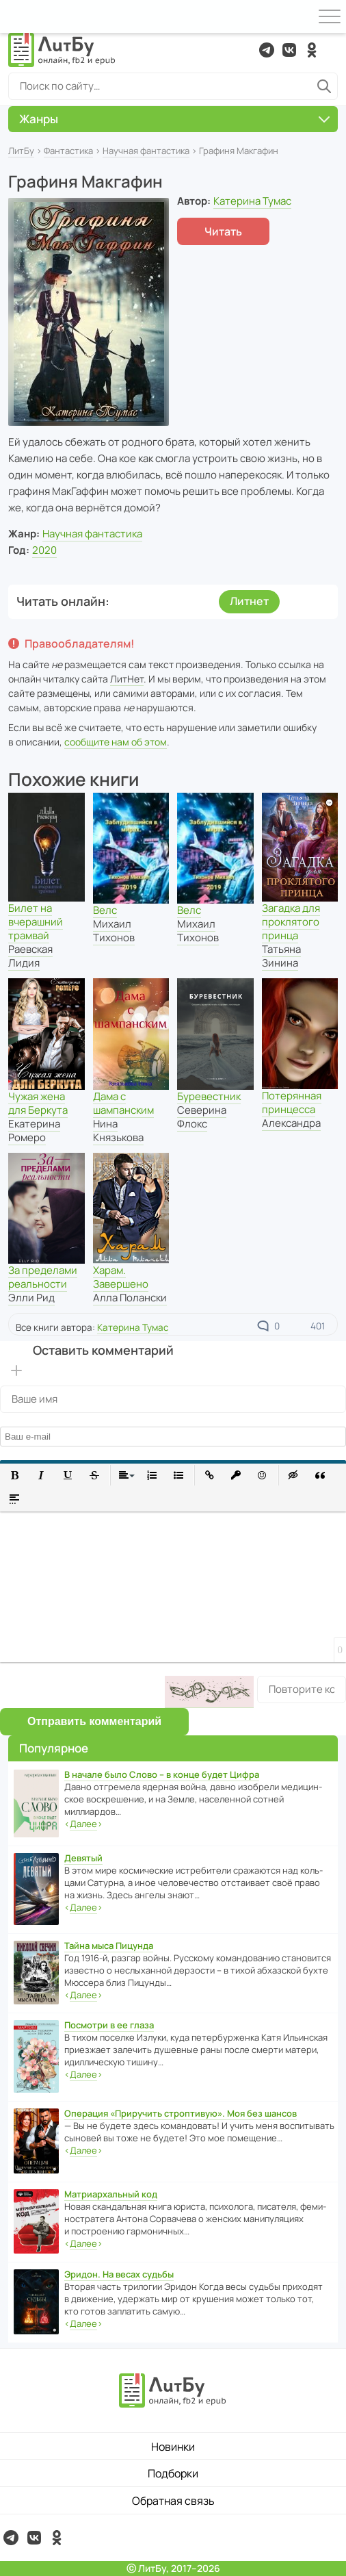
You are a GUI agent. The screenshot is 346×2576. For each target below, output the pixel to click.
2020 (44, 550)
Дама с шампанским (123, 1103)
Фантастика (68, 150)
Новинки (173, 2446)
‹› (83, 1824)
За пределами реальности (42, 1277)
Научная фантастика (146, 150)
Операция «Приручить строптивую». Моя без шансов (180, 2113)
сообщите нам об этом (115, 741)
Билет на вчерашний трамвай (35, 922)
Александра (291, 1123)
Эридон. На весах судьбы (119, 2274)
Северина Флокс (201, 1117)
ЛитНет (127, 678)
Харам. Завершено (120, 1277)
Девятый (83, 1858)
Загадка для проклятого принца (291, 922)
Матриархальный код (110, 2194)
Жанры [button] (174, 119)
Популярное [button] (53, 1748)
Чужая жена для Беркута (38, 1103)
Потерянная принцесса (291, 1102)
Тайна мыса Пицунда (108, 1945)
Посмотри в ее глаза (109, 2025)
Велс (105, 910)
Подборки (173, 2473)
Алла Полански (130, 1297)
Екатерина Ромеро (34, 1131)
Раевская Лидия (30, 956)
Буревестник (209, 1096)
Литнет (249, 601)
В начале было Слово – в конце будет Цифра (161, 1774)
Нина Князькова (118, 1131)
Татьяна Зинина (281, 956)
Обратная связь (173, 2500)
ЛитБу (21, 150)
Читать (223, 231)
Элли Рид (31, 1297)
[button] (15, 1476)
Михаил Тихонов (114, 931)
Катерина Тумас (252, 201)
